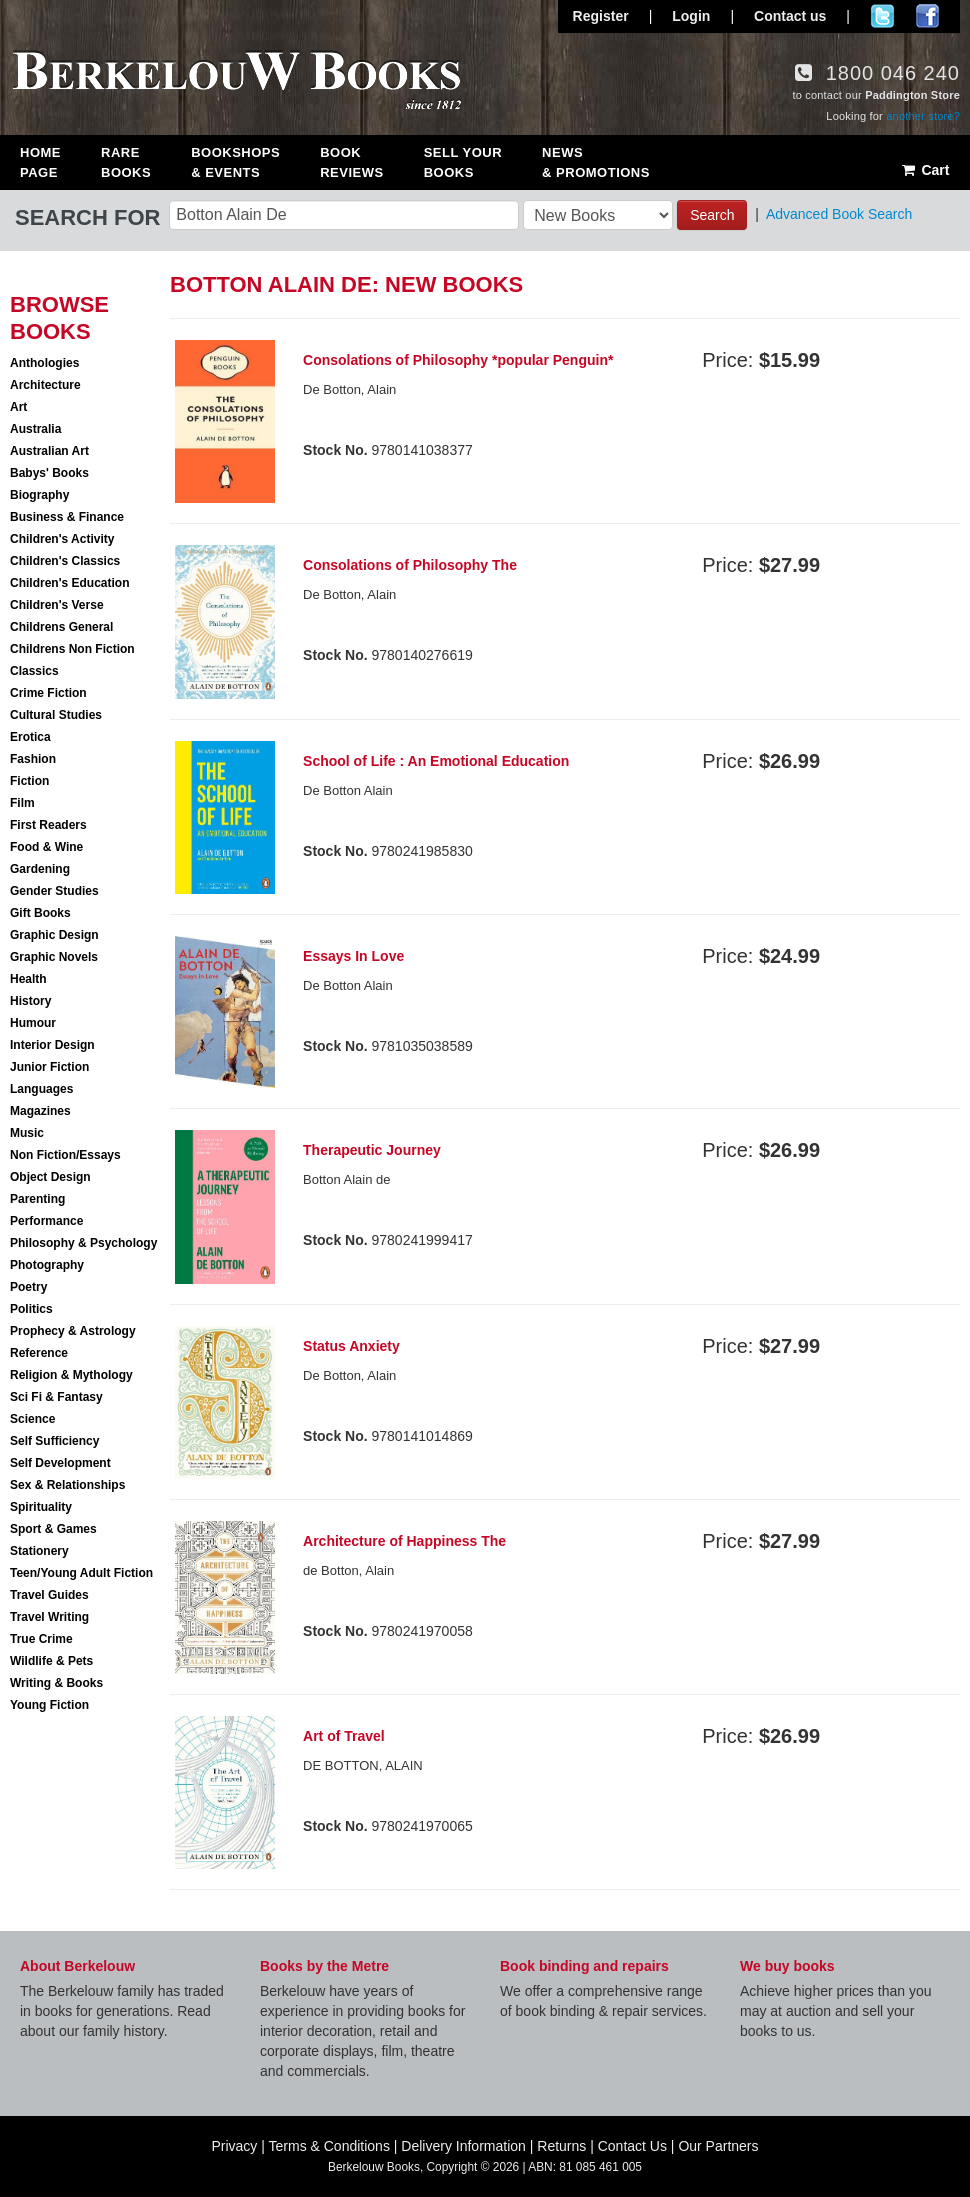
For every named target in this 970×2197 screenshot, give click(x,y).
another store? (923, 116)
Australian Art (49, 451)
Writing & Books (56, 1683)
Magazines (40, 1111)
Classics (34, 671)
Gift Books (40, 913)
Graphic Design (54, 935)
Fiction (29, 781)
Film (22, 803)
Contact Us (632, 2146)
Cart (924, 170)
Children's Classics (65, 561)
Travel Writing (49, 1617)
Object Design (50, 1177)
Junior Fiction (49, 1067)
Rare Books (126, 162)
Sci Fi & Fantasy (56, 1397)
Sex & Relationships (67, 1485)
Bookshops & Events (235, 162)
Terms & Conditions (329, 2146)
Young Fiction (49, 1705)
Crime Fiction (48, 693)
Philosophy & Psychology (83, 1243)
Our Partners (718, 2146)
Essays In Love (353, 956)
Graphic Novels (54, 957)
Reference (39, 1353)
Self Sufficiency (54, 1441)
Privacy (234, 2146)
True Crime (41, 1639)
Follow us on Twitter (882, 16)
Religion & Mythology (71, 1375)
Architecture (45, 385)
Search (712, 215)
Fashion (33, 759)
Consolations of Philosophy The (410, 565)
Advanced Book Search (839, 214)
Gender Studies (54, 891)
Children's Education (70, 583)
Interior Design (52, 1045)
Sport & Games (53, 1529)
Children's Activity (62, 539)
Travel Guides (49, 1595)
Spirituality (41, 1507)
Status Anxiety (351, 1346)
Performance (46, 1221)
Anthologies (44, 363)
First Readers (48, 825)
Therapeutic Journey (372, 1150)
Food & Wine (46, 847)
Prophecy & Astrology (73, 1331)
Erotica (30, 737)
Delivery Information (463, 2146)
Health (28, 979)
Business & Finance (67, 517)
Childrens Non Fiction (72, 649)
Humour (33, 1023)
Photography (47, 1265)
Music (27, 1133)
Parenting (37, 1199)
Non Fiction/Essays (65, 1155)
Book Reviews (351, 162)
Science (32, 1419)
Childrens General (61, 627)
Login (691, 16)
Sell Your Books (463, 162)
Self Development (60, 1463)
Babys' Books (49, 473)
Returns (561, 2146)
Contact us (790, 16)
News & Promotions (596, 162)
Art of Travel (344, 1736)
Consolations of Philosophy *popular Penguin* (458, 360)
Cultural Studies (56, 715)
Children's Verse (57, 605)
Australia (35, 429)
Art (18, 407)
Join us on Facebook (927, 16)
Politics (31, 1309)
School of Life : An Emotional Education (436, 761)
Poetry (28, 1287)
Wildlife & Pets (51, 1661)
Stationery (39, 1551)
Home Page (40, 162)
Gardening (40, 869)
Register (601, 16)
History (30, 1001)
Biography (39, 495)
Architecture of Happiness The (404, 1541)
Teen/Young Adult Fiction (81, 1573)
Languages (41, 1089)
